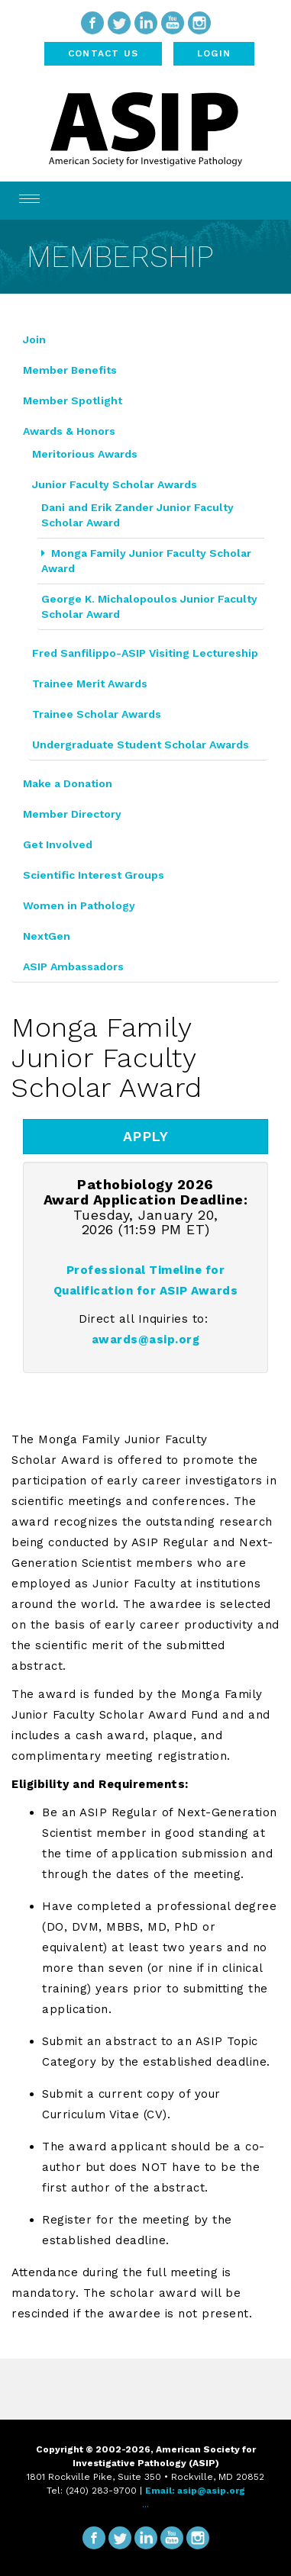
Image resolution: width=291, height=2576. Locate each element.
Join (34, 339)
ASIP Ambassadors (73, 966)
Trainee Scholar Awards (96, 714)
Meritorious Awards (84, 454)
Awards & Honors (69, 431)
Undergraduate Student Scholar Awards (140, 744)
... (145, 2504)
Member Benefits (70, 370)
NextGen (46, 936)
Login (214, 53)
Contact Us (103, 53)
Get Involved (57, 844)
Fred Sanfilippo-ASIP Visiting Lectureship (145, 653)
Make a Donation (67, 783)
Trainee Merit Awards (89, 683)
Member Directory (72, 814)
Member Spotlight (72, 400)
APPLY (146, 1136)
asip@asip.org (211, 2490)
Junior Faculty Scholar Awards (114, 484)
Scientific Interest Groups (93, 875)
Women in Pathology (79, 905)
